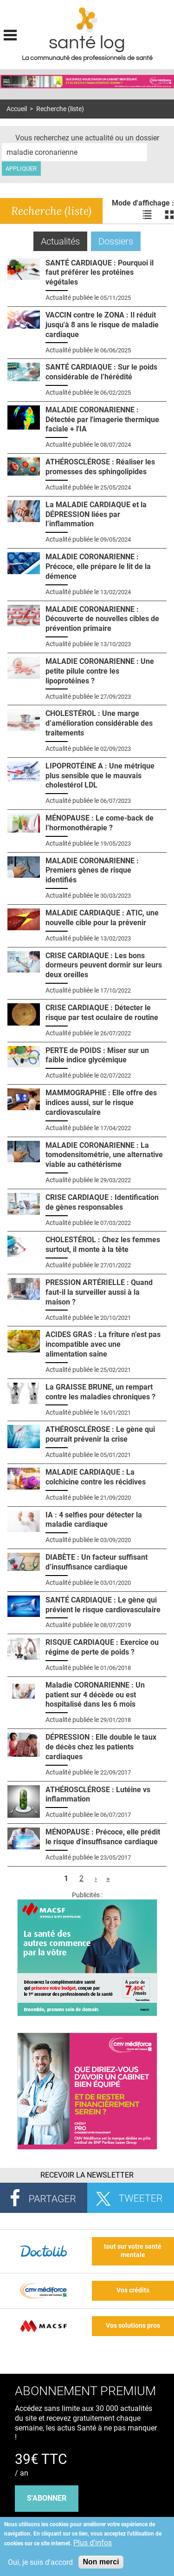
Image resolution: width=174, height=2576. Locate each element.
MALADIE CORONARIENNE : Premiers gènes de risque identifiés (92, 870)
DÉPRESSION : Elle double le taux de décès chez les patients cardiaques (100, 1747)
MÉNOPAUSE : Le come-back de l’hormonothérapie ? (99, 823)
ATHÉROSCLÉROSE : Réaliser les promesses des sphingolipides (100, 466)
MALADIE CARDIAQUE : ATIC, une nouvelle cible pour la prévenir (102, 917)
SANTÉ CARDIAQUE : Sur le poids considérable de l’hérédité (101, 372)
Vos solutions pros (133, 2326)
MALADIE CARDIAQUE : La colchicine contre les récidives (95, 1477)
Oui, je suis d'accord (40, 2562)
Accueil (16, 109)
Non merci (101, 2562)
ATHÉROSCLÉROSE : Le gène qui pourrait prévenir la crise (100, 1434)
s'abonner (46, 2498)
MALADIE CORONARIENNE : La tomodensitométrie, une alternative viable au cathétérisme (104, 1155)
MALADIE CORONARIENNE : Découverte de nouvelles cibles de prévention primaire (102, 619)
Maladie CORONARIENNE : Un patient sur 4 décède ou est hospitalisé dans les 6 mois (95, 1695)
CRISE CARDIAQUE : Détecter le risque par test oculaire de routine (101, 1012)
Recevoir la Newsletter (87, 2175)
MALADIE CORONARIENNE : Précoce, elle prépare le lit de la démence (98, 566)
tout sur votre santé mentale (132, 2251)
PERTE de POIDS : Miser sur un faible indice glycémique (97, 1055)
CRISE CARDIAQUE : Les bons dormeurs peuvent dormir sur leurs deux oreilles (103, 965)
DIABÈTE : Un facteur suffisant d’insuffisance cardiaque (96, 1562)
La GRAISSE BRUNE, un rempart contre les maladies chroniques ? (100, 1392)
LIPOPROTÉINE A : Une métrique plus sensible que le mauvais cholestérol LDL (100, 776)
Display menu (10, 34)
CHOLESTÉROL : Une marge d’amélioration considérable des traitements (99, 723)
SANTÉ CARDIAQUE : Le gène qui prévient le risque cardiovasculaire (103, 1605)
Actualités (64, 241)
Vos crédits (132, 2290)
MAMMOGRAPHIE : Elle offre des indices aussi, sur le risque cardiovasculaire (101, 1102)
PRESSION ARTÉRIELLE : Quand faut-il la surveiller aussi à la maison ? (99, 1292)
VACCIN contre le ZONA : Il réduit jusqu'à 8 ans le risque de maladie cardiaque (102, 325)
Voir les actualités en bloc (169, 214)
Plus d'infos (92, 2542)
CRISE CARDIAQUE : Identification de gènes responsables (102, 1202)
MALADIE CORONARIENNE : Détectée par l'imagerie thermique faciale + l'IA (102, 419)
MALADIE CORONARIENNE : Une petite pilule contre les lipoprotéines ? (99, 671)
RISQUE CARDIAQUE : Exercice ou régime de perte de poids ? (102, 1647)
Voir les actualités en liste (147, 214)
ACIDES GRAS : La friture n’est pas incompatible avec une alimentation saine (103, 1344)
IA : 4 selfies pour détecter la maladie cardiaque (93, 1519)
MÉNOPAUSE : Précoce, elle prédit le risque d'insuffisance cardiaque (102, 1837)
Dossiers (115, 241)
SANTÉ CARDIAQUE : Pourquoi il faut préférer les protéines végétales (99, 272)
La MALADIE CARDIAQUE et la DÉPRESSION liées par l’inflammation (96, 514)
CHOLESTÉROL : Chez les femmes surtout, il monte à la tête (102, 1244)
